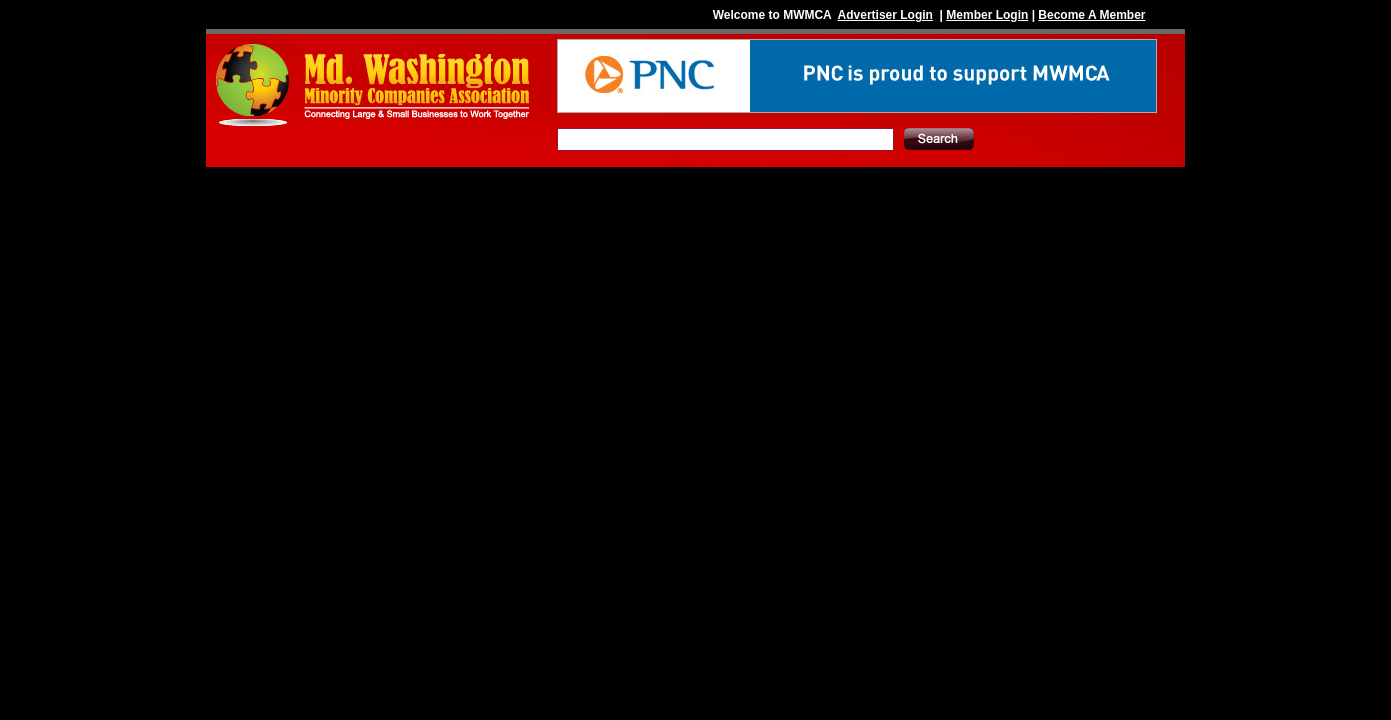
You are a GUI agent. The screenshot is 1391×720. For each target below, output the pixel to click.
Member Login (987, 15)
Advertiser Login (885, 15)
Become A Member (1091, 15)
